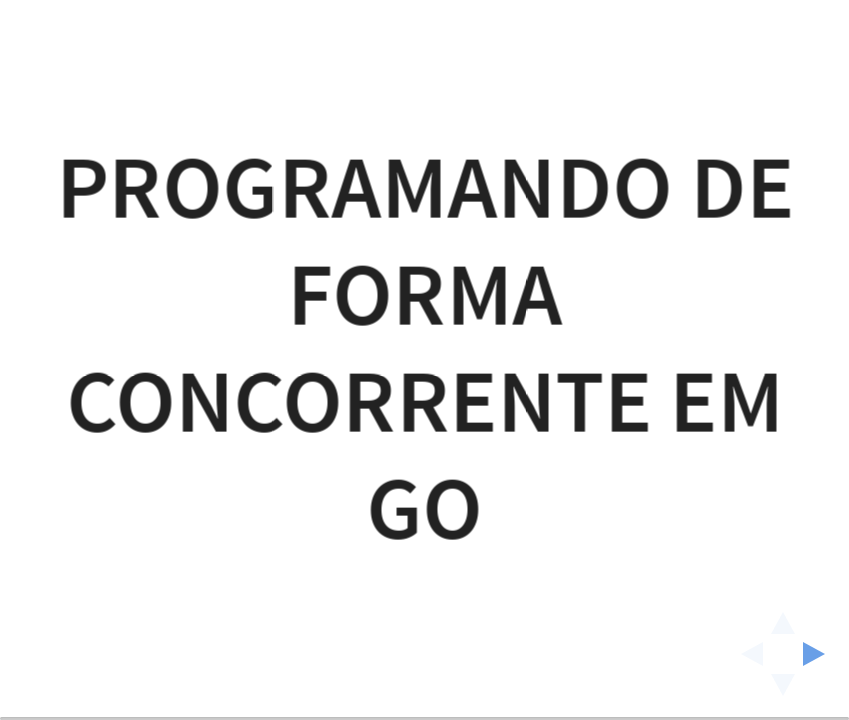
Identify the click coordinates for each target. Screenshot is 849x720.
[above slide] (783, 617)
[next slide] (820, 654)
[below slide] (783, 691)
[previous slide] (746, 654)
